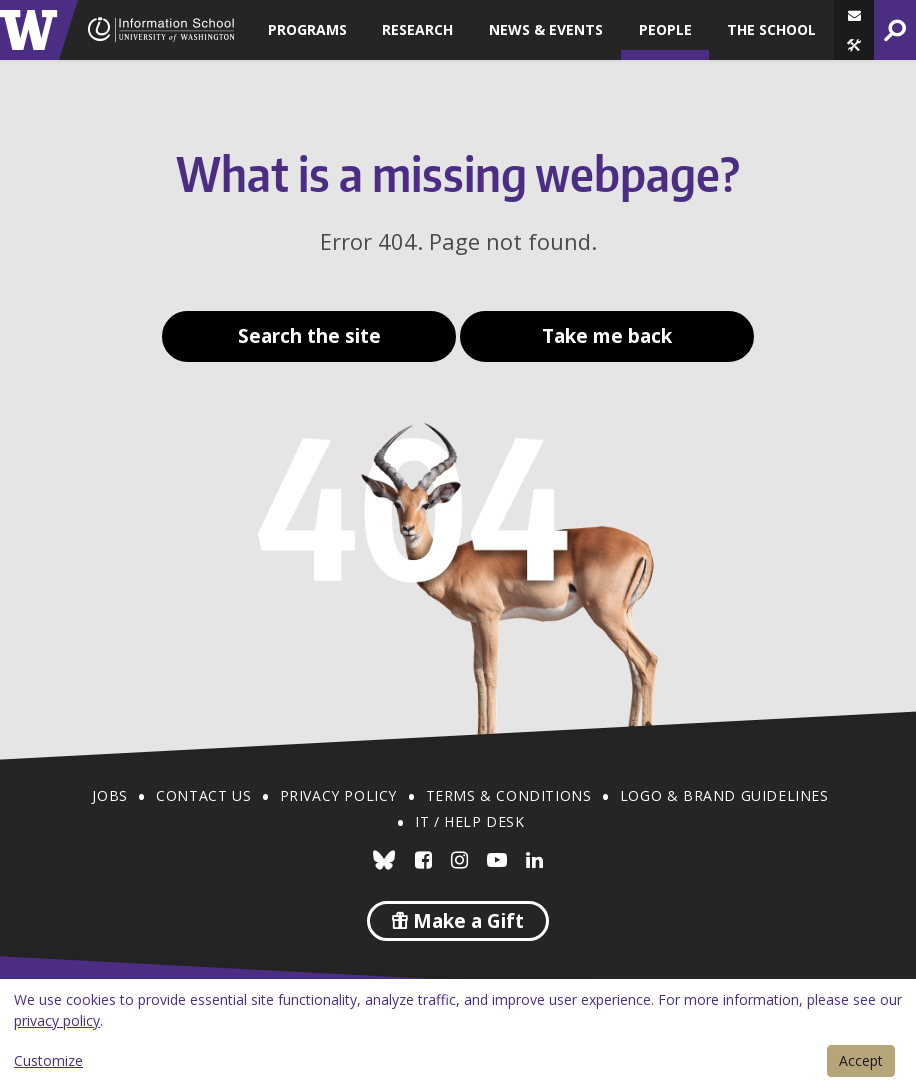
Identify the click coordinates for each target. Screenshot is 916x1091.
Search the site (309, 336)
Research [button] (417, 29)
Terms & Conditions (509, 795)
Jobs (109, 795)
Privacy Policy (338, 795)
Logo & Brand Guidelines (724, 795)
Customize (48, 1060)
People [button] (665, 29)
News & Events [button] (546, 29)
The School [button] (771, 29)
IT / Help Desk (469, 821)
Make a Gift (458, 921)
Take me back (607, 336)
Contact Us (203, 795)
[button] (854, 45)
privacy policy (57, 1020)
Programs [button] (307, 29)
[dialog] (458, 1035)
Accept (861, 1060)
